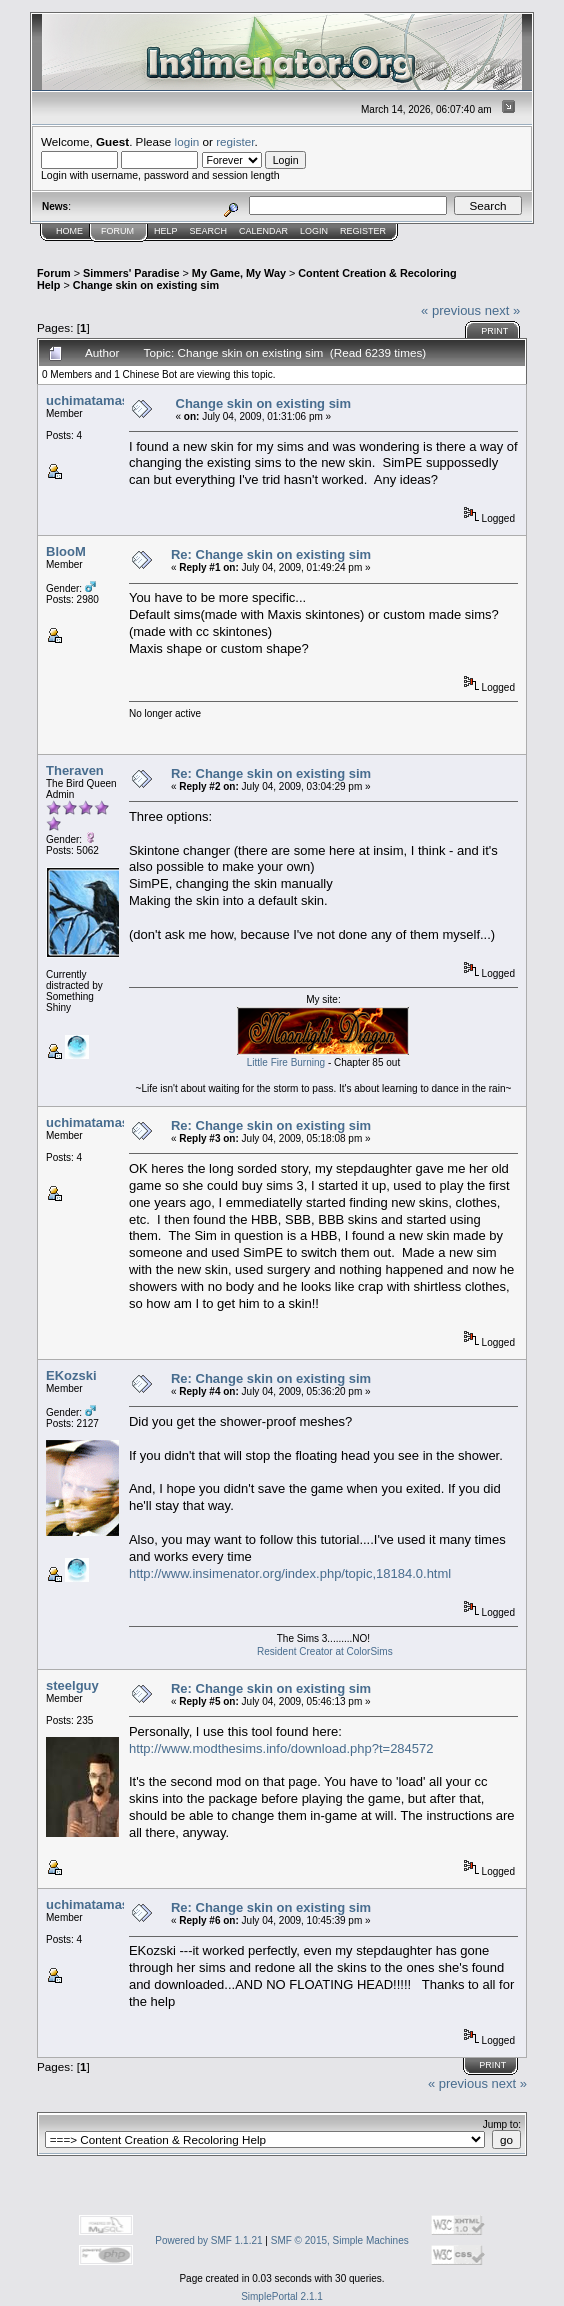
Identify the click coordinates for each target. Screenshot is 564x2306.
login (187, 141)
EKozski (71, 1375)
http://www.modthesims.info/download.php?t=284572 (281, 1748)
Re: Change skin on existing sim (271, 554)
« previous (451, 310)
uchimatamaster (96, 400)
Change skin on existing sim (146, 285)
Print (494, 331)
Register (363, 231)
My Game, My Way (239, 273)
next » (502, 310)
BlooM (66, 551)
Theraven (75, 770)
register (235, 141)
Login (314, 231)
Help (166, 231)
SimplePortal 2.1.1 (282, 2296)
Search (209, 231)
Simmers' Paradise (131, 273)
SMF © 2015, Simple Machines (340, 2240)
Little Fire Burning (286, 1062)
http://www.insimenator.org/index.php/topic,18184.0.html (290, 1573)
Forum (117, 231)
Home (69, 231)
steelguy (72, 1685)
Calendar (263, 231)
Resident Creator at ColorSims (325, 1651)
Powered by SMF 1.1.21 (208, 2240)
